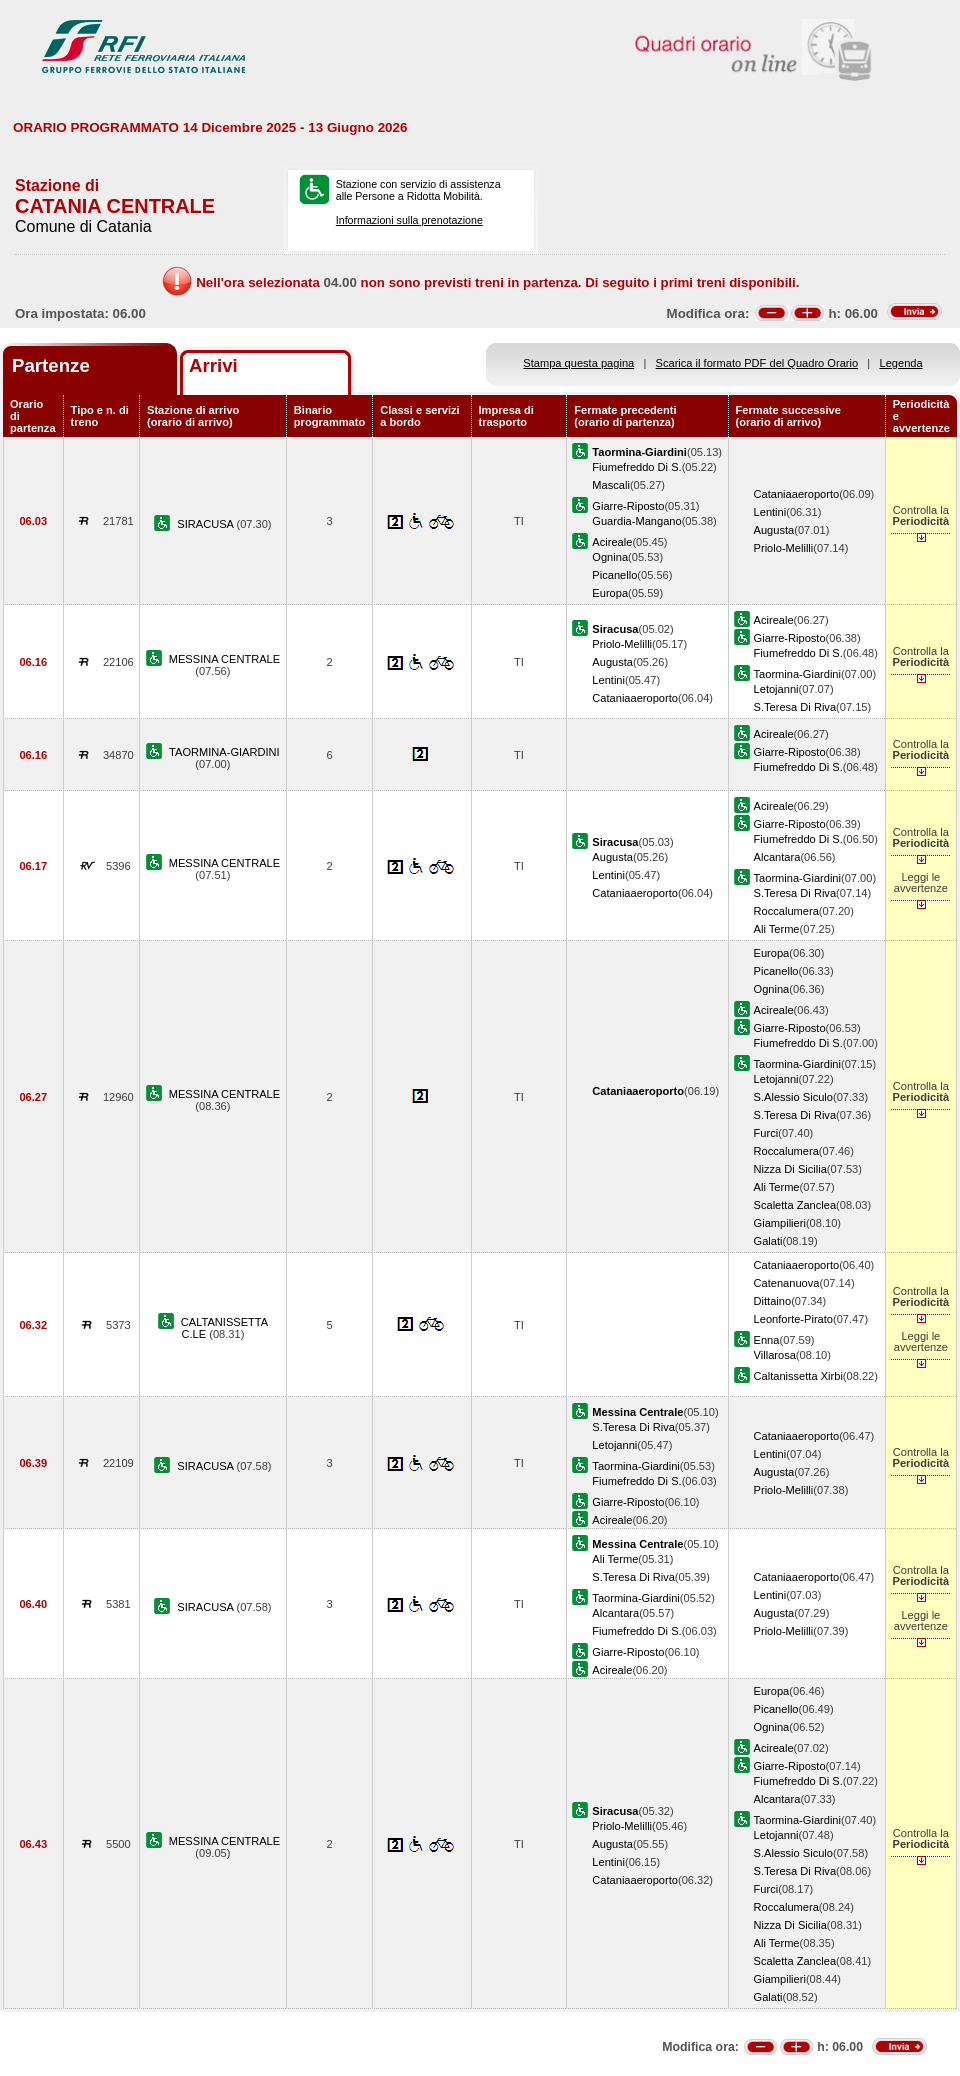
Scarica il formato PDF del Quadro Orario (757, 363)
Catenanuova (787, 1283)
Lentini (770, 512)
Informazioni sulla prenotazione (409, 220)
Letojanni (776, 689)
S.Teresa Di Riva (795, 707)
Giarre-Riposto (628, 506)
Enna (767, 1340)
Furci (766, 1133)
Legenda (901, 363)
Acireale (612, 542)
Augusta (774, 530)
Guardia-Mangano (636, 521)
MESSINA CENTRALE (224, 659)
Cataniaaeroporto (797, 494)
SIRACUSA (206, 524)
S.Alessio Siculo (793, 1097)
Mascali (611, 485)
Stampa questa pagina (578, 363)
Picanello (614, 575)
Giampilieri (780, 1223)
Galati (768, 1241)
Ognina (610, 557)
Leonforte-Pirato (793, 1319)
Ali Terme (777, 929)
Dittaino (773, 1301)
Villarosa (775, 1355)
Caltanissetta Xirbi (798, 1376)
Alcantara (777, 857)
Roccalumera (786, 911)
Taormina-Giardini (797, 674)
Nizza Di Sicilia (790, 1169)
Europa (610, 593)
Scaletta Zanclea (795, 1205)
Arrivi (213, 365)
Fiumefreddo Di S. (636, 467)
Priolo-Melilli (784, 548)
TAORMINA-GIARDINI (224, 752)
